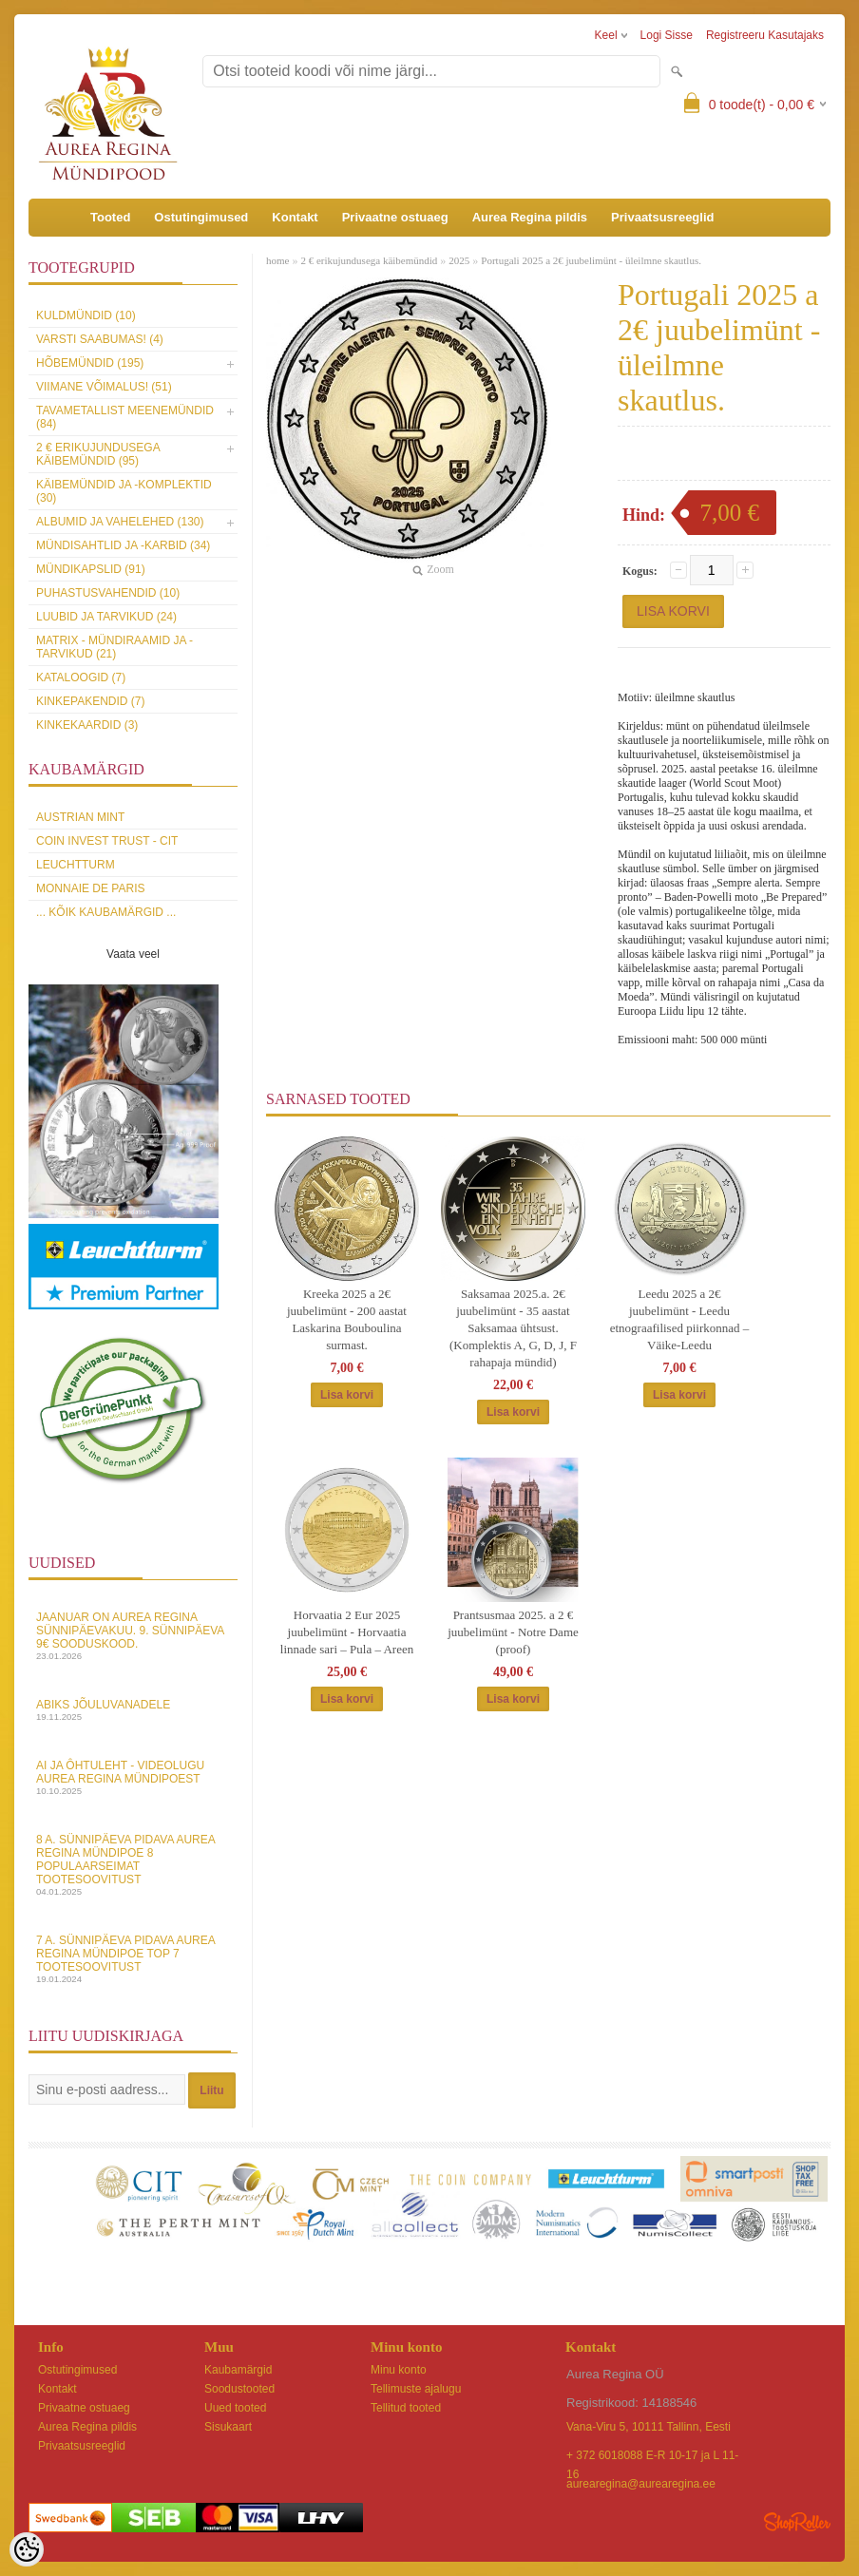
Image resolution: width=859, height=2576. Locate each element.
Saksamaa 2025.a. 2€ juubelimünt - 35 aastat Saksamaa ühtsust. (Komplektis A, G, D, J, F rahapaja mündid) (513, 1328)
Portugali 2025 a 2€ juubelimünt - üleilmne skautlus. (591, 260)
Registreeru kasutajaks (765, 35)
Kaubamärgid (238, 2369)
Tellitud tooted (406, 2407)
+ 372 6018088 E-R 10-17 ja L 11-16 (652, 2457)
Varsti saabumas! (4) (99, 339)
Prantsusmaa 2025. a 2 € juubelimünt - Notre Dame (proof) (513, 1632)
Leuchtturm (75, 864)
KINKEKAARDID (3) (87, 725)
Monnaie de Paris (90, 888)
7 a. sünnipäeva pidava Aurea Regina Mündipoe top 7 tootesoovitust (133, 1959)
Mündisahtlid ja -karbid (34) (123, 545)
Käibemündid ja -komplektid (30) (124, 491)
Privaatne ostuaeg (395, 217)
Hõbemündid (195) (89, 363)
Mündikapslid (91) (90, 569)
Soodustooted (239, 2388)
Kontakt (294, 217)
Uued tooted (235, 2407)
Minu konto (399, 2369)
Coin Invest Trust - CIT (107, 841)
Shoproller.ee (797, 2521)
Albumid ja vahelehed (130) (120, 521)
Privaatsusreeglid (662, 217)
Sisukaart (228, 2426)
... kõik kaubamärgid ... (106, 912)
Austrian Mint (80, 817)
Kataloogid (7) (80, 677)
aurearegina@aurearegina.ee (641, 2483)
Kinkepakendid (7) (90, 701)
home (277, 260)
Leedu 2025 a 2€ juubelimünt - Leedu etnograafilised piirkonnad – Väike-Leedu (680, 1319)
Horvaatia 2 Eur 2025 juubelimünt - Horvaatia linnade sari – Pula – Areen (346, 1632)
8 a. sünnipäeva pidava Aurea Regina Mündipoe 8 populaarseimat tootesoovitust (133, 1865)
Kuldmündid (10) (86, 315)
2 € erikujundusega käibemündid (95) (98, 454)
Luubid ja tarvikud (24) (106, 616)
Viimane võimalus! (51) (104, 386)
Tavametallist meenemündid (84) (125, 417)
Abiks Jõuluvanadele (133, 1710)
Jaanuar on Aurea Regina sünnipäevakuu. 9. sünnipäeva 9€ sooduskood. (133, 1636)
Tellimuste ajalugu (416, 2388)
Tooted (110, 217)
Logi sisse (666, 35)
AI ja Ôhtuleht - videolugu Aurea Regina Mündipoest (133, 1777)
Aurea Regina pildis (529, 217)
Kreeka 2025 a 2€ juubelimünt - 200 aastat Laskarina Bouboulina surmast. (347, 1319)
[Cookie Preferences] (27, 2549)
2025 (459, 260)
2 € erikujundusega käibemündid (368, 260)
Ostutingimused (201, 217)
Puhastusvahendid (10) (108, 593)
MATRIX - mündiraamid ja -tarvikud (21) (114, 647)
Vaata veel (133, 954)
